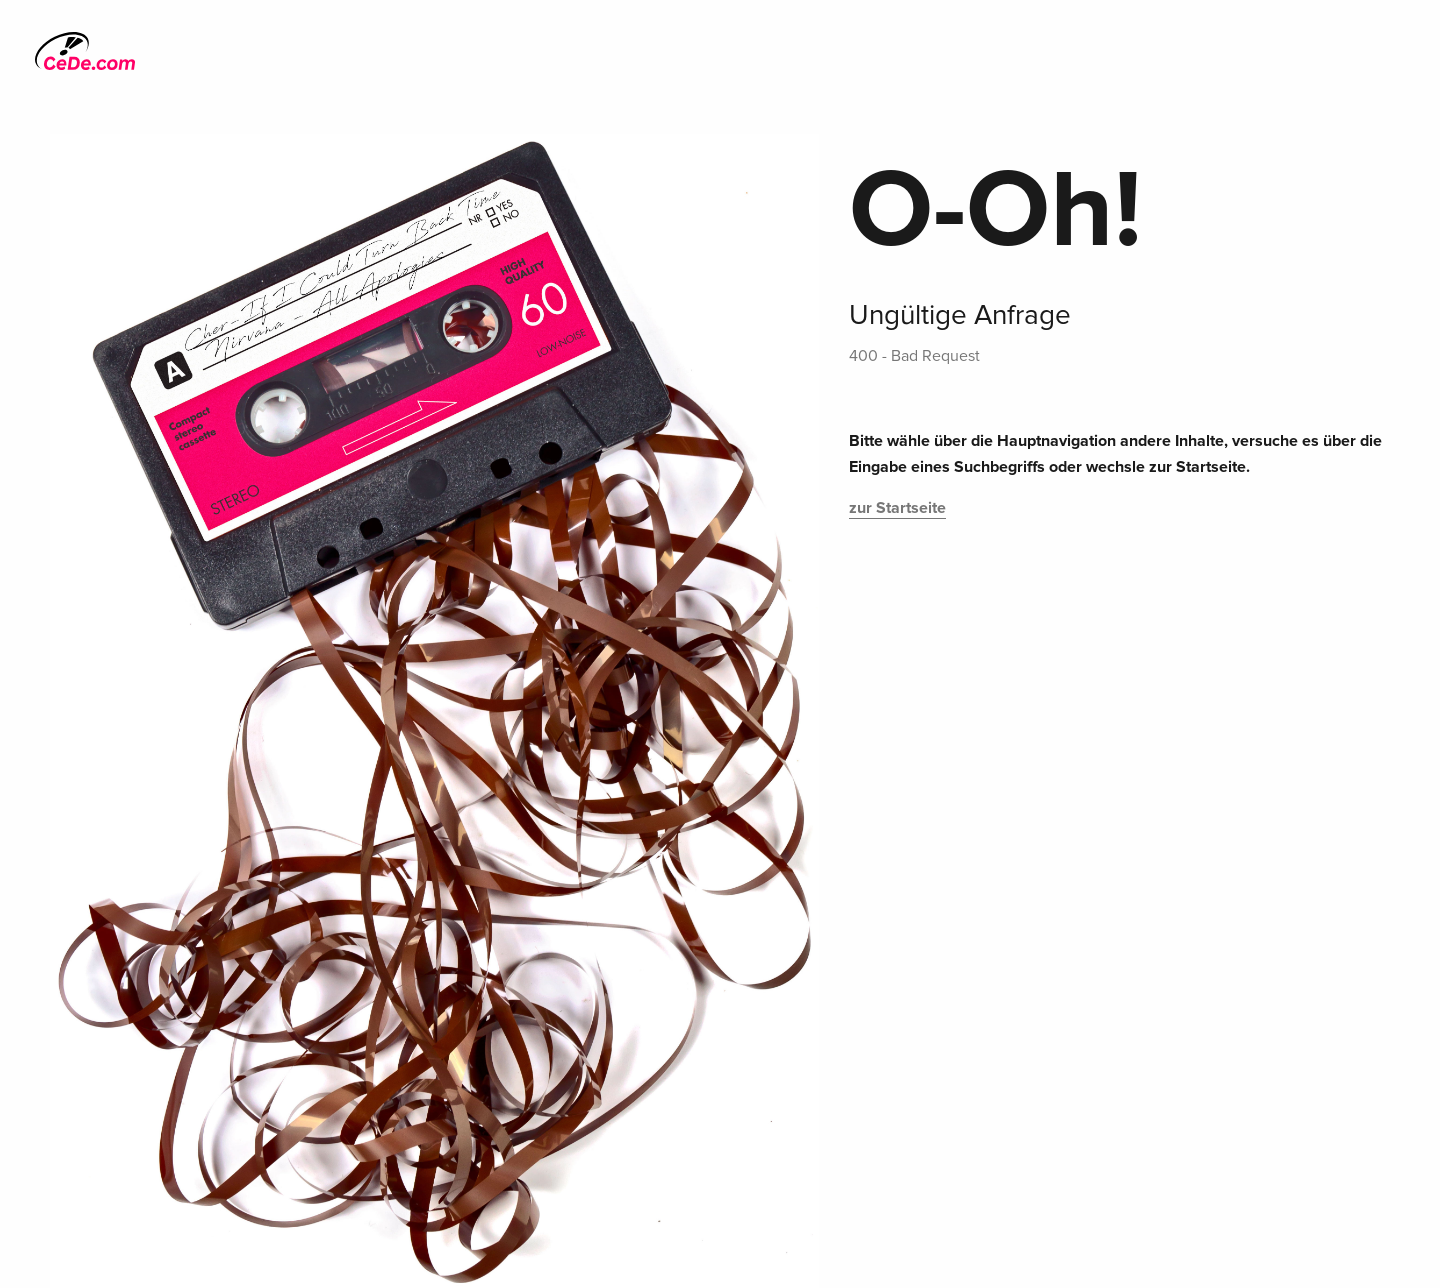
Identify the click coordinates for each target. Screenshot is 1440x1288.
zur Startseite (897, 508)
